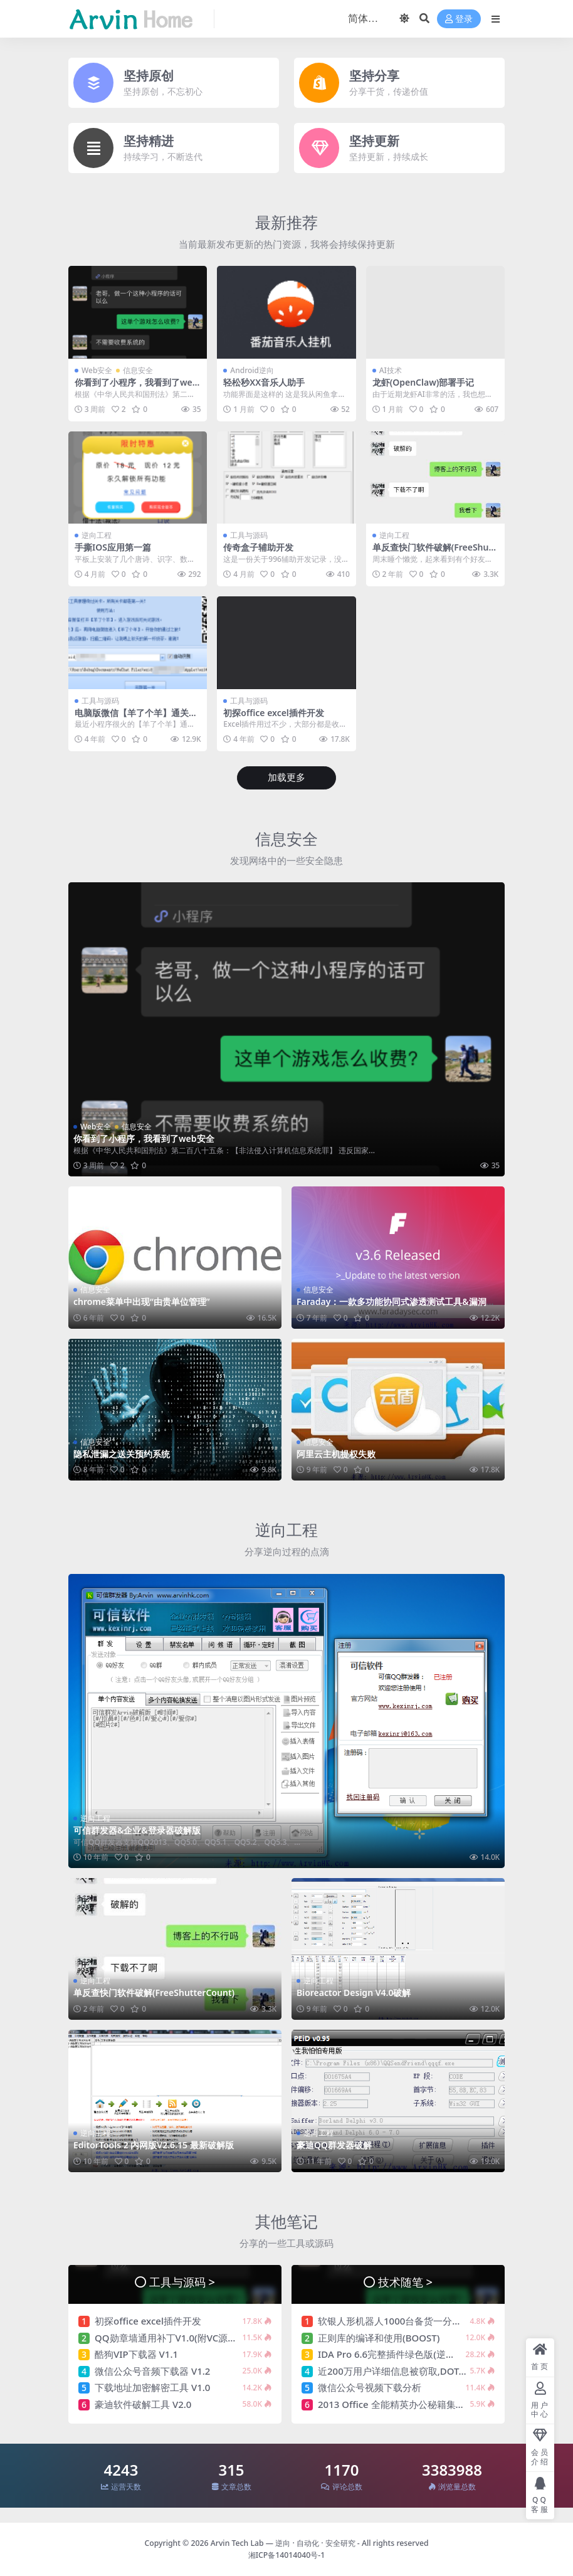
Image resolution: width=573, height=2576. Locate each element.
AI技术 (390, 370)
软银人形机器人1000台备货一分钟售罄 (399, 2321)
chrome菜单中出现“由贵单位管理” (141, 1301)
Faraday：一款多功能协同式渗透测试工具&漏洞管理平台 (396, 1307)
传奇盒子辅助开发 (258, 547)
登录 (459, 19)
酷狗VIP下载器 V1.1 (136, 2354)
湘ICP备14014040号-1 (286, 2555)
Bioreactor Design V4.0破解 (354, 1992)
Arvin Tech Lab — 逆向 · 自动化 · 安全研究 (283, 2543)
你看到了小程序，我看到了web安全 (136, 387)
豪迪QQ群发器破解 (334, 2145)
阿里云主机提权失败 (336, 1454)
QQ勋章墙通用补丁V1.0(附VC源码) (167, 2337)
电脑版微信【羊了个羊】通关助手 (136, 718)
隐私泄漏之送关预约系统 (121, 1454)
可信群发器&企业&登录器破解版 (137, 1830)
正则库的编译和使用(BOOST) (378, 2337)
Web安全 (96, 370)
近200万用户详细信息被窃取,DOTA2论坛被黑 (413, 2371)
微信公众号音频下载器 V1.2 (152, 2371)
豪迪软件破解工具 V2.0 (143, 2404)
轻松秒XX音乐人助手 (264, 382)
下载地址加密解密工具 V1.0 (152, 2387)
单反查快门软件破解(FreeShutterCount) (434, 552)
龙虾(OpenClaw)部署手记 (423, 382)
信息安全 (138, 370)
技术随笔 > (405, 2281)
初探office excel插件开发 (273, 713)
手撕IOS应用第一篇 (113, 547)
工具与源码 (249, 535)
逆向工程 (96, 535)
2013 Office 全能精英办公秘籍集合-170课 (405, 2404)
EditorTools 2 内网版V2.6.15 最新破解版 (153, 2145)
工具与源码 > (182, 2281)
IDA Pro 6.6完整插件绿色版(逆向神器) (397, 2354)
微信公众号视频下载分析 (369, 2387)
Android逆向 (252, 370)
